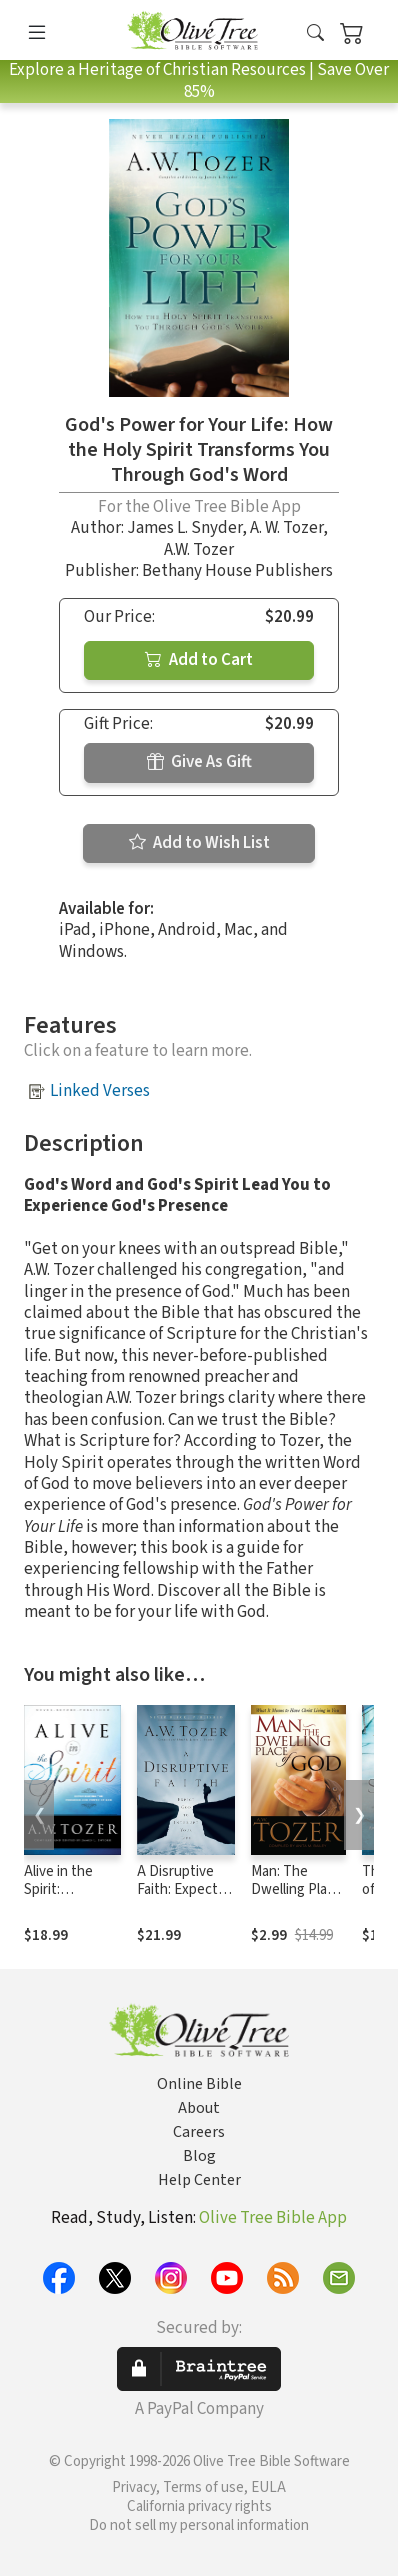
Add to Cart (199, 660)
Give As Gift (199, 762)
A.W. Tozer (199, 550)
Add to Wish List (199, 843)
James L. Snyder (184, 528)
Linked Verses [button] (100, 1091)
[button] (315, 33)
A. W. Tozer (286, 528)
